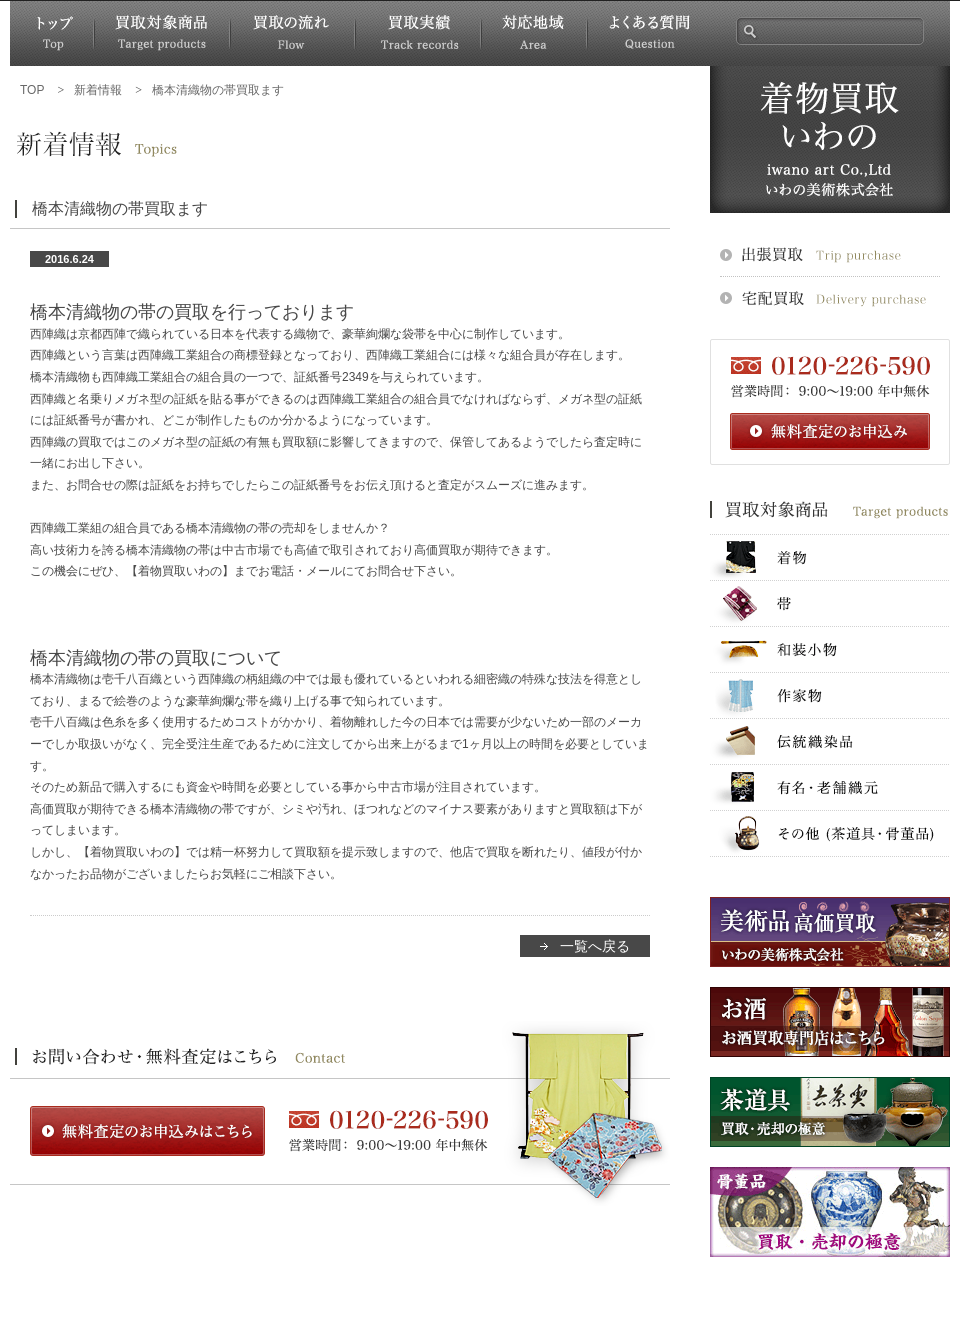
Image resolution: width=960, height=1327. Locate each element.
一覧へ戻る (595, 946)
